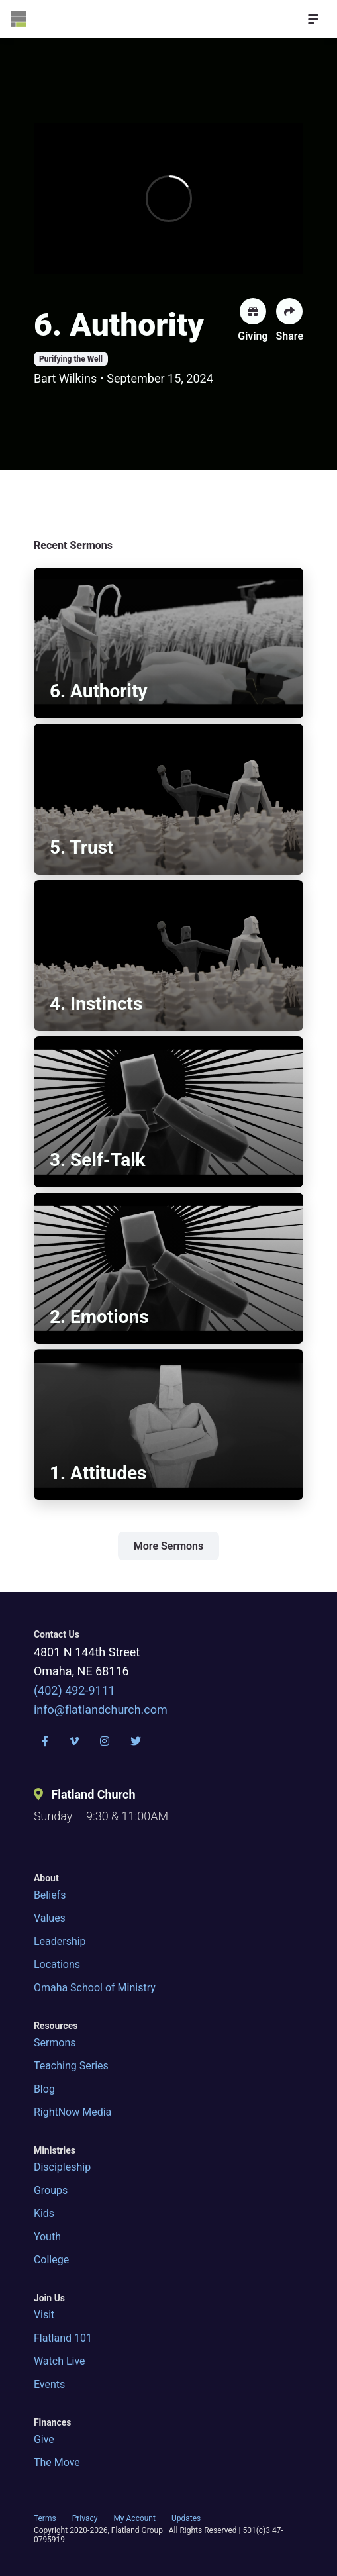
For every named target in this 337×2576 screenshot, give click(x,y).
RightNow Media (72, 2112)
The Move (57, 2462)
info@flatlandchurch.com (101, 1709)
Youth (47, 2236)
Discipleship (62, 2167)
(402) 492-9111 (74, 1690)
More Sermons (169, 1546)
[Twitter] (135, 1741)
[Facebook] (45, 1741)
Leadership (60, 1941)
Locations (57, 1964)
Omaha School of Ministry (95, 1987)
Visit (44, 2314)
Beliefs (50, 1895)
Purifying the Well (71, 359)
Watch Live (59, 2361)
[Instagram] (104, 1741)
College (51, 2260)
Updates (186, 2518)
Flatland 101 (63, 2338)
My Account (134, 2518)
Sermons (55, 2042)
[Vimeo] (74, 1741)
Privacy (85, 2518)
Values (50, 1918)
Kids (44, 2213)
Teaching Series (71, 2065)
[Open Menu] (313, 19)
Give (44, 2439)
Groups (51, 2190)
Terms (45, 2518)
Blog (44, 2089)
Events (49, 2384)
